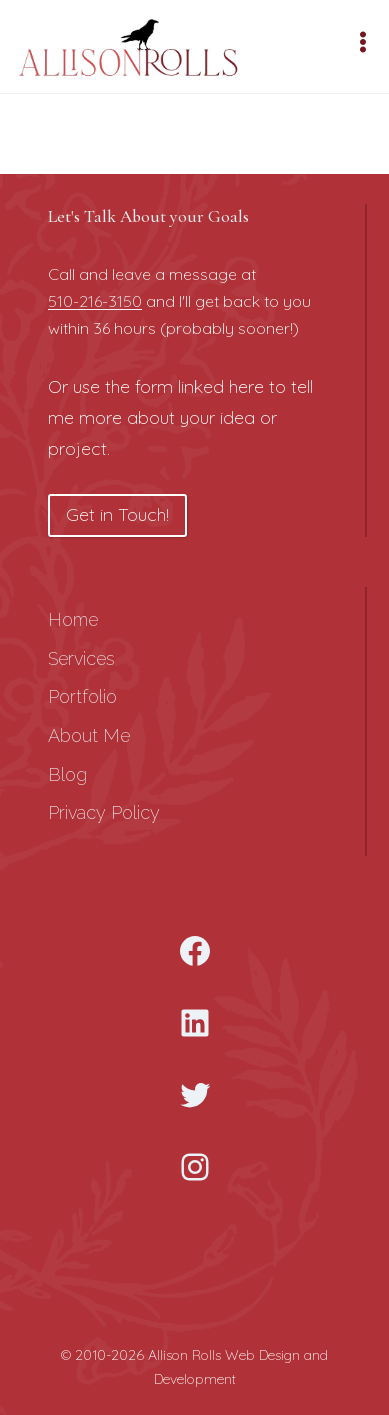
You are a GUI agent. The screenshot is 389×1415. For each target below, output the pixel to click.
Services (81, 658)
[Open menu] (366, 41)
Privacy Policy (104, 812)
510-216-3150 (95, 301)
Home (73, 619)
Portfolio (82, 696)
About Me (89, 735)
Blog (67, 774)
